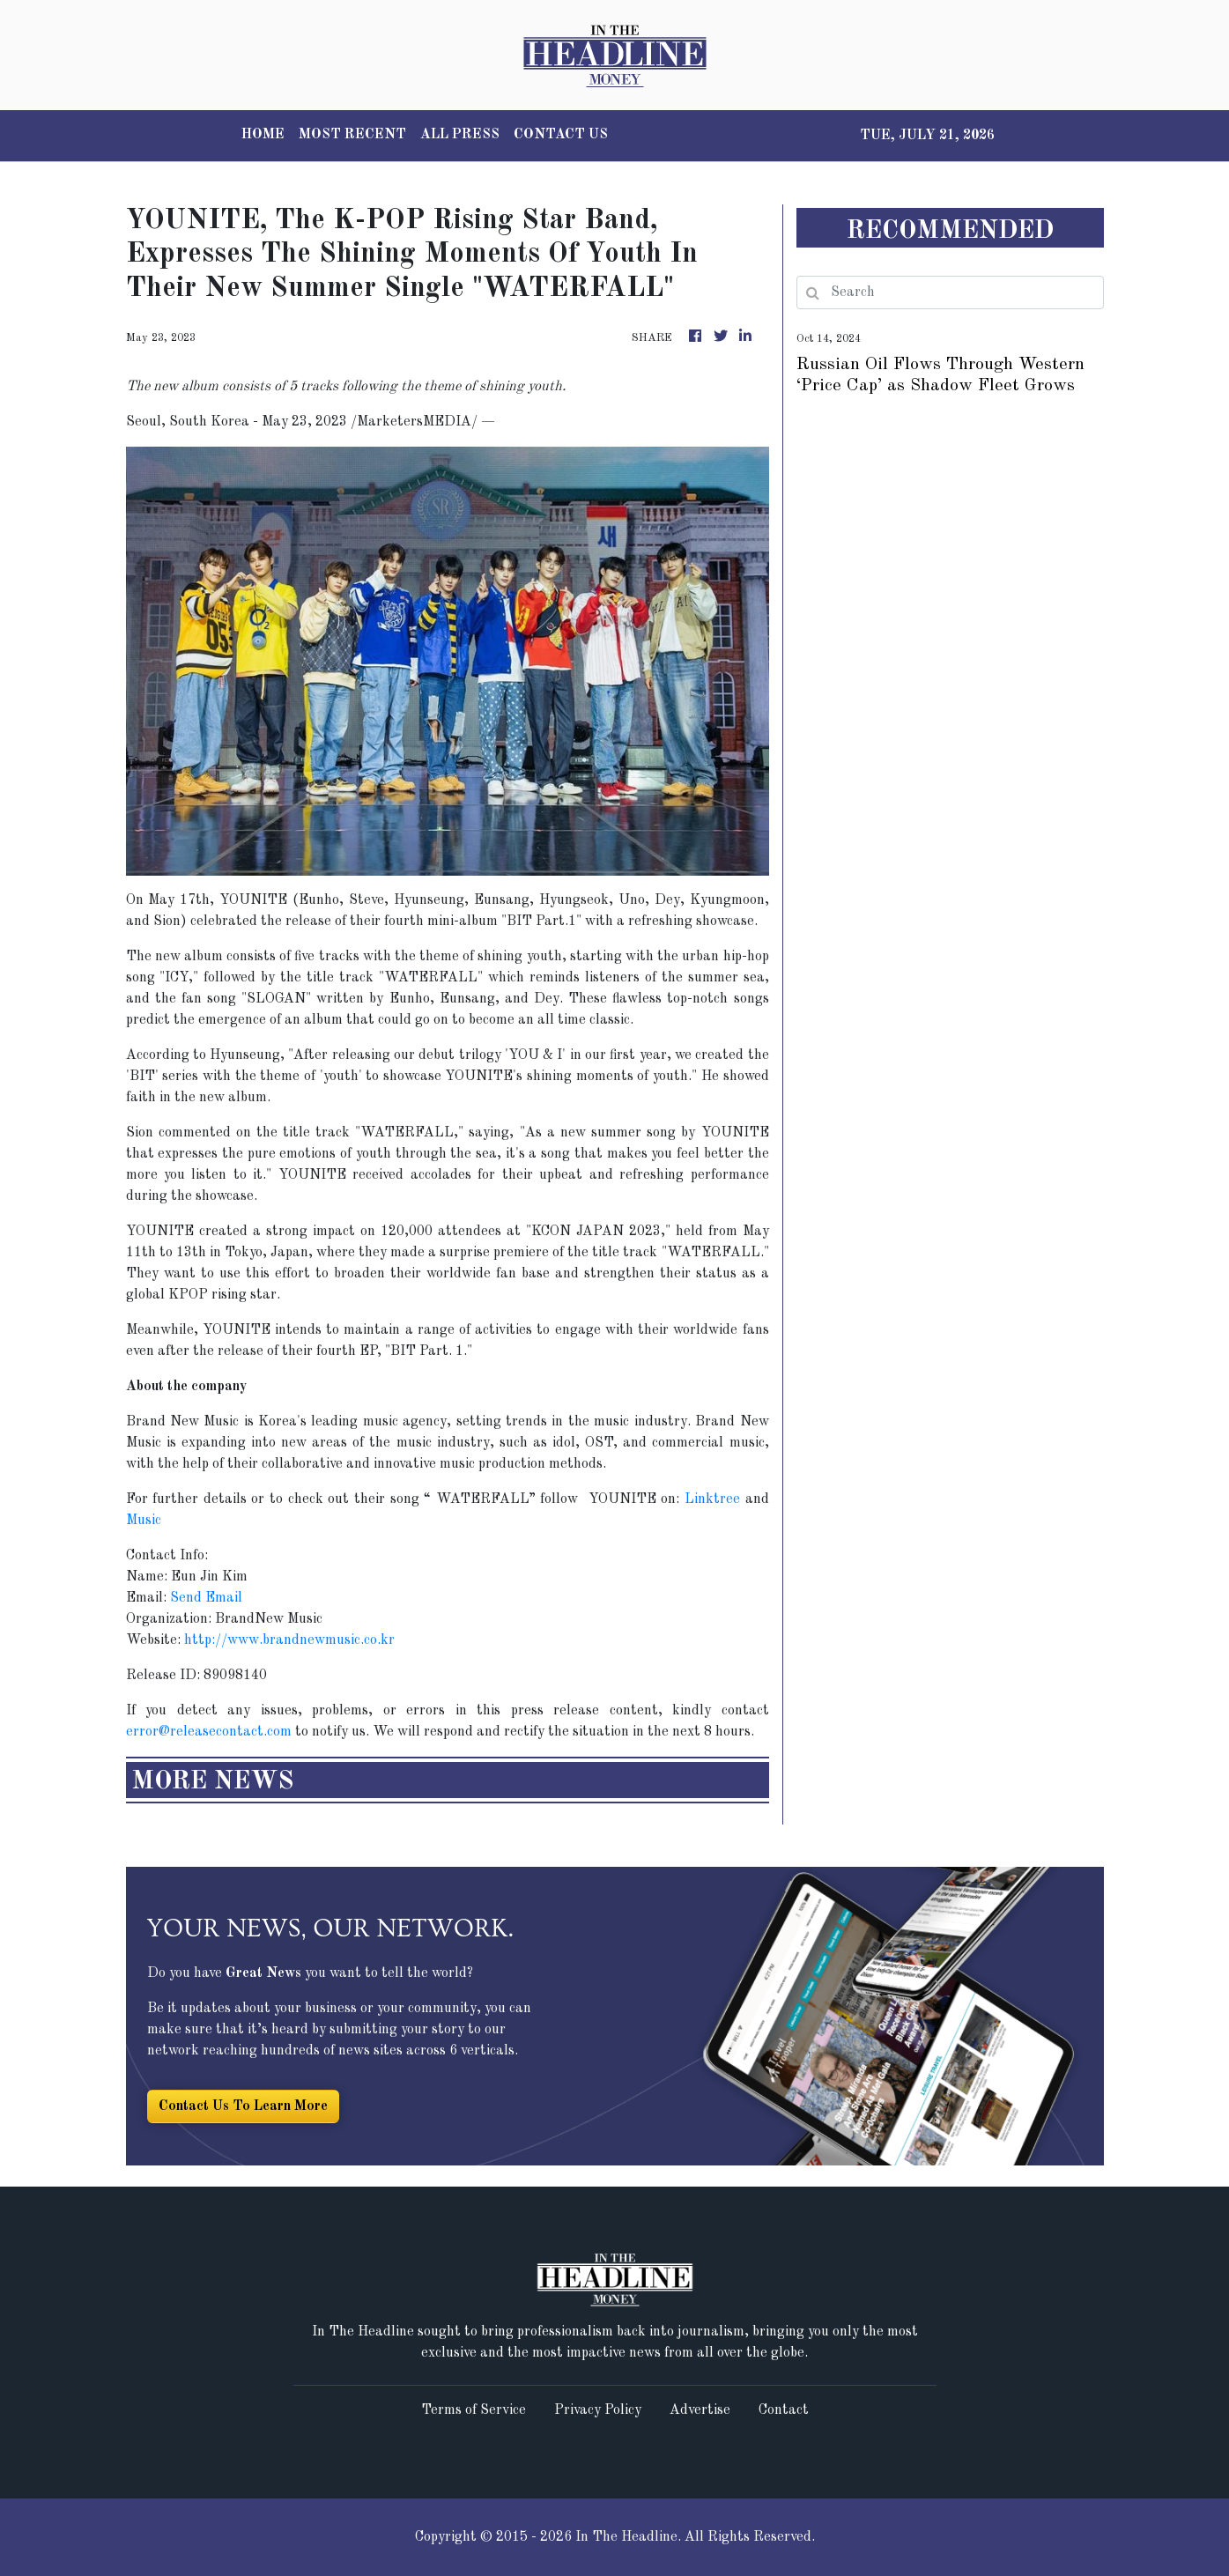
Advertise (700, 2410)
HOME (263, 135)
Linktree (709, 1499)
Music (143, 1521)
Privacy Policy (597, 2410)
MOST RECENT (352, 135)
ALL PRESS (460, 135)
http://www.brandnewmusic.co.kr (289, 1640)
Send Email (206, 1598)
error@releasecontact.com (209, 1732)
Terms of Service (473, 2410)
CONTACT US (561, 135)
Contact (784, 2410)
